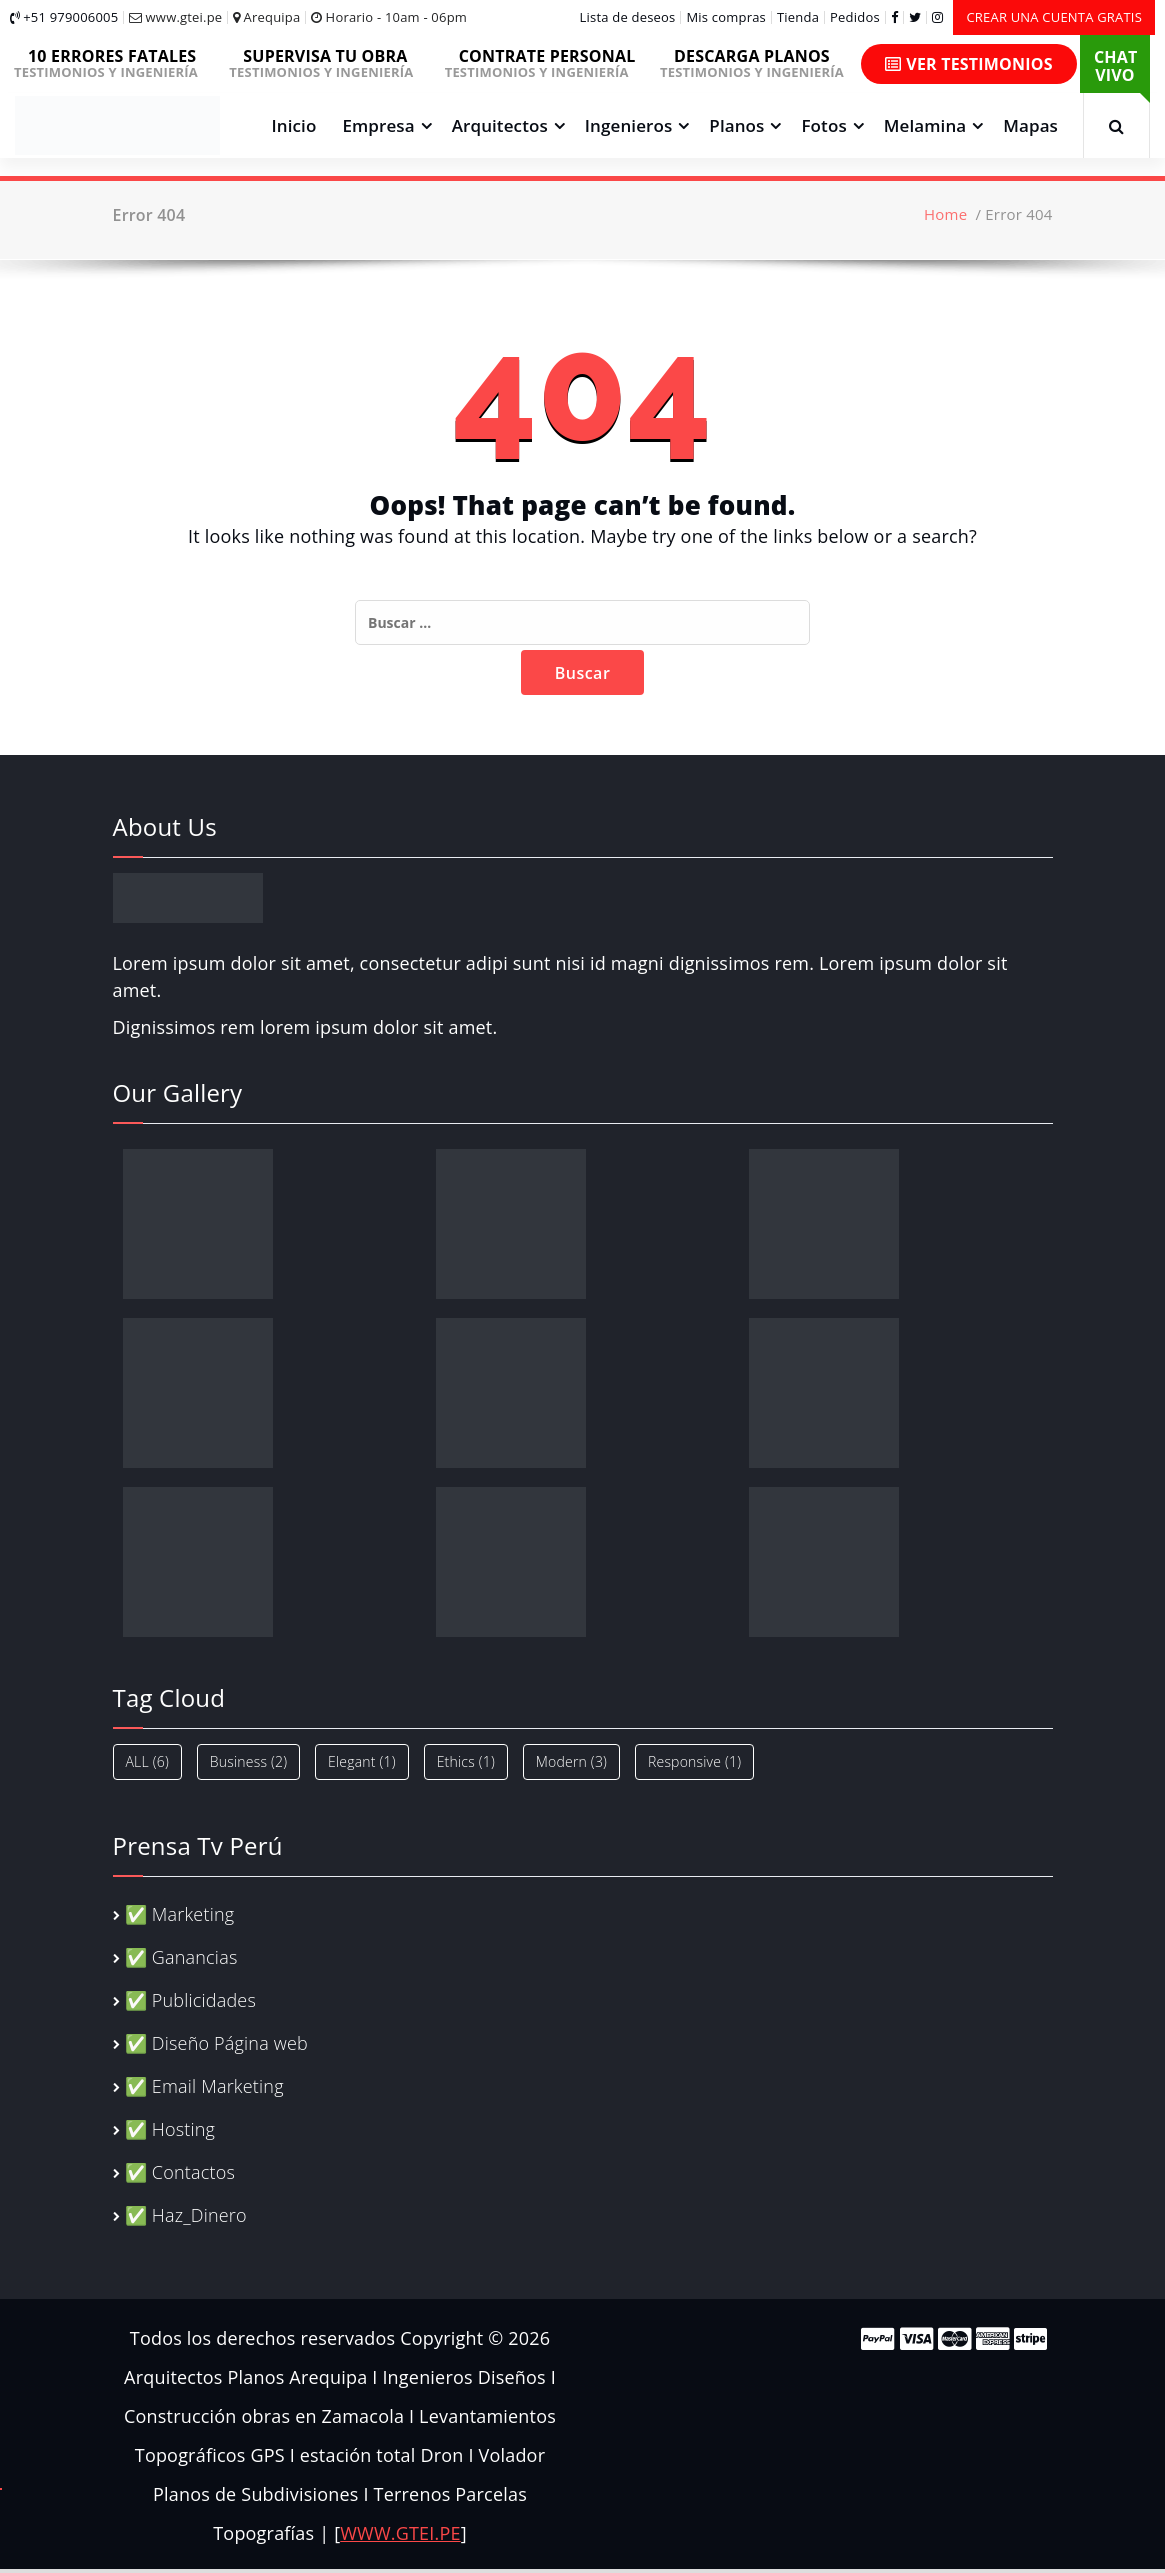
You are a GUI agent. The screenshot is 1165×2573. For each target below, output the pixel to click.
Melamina (925, 125)
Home (945, 214)
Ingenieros (629, 125)
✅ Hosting (170, 2129)
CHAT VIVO (1116, 66)
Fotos (823, 125)
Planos (736, 125)
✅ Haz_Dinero (186, 2215)
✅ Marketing (180, 1914)
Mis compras (726, 17)
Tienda (798, 17)
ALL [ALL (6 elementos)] (147, 1761)
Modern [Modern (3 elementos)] (571, 1761)
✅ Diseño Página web (216, 2043)
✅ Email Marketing (204, 2086)
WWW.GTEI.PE (400, 2533)
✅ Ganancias (181, 1957)
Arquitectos (500, 125)
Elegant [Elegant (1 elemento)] (362, 1761)
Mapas (1030, 125)
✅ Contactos (180, 2172)
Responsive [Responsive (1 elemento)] (694, 1761)
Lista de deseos (628, 17)
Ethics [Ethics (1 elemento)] (466, 1761)
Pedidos (855, 17)
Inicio (294, 125)
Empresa (378, 125)
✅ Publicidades (190, 2000)
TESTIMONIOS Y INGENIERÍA (113, 63)
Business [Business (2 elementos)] (248, 1761)
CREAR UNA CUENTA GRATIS (1054, 17)
